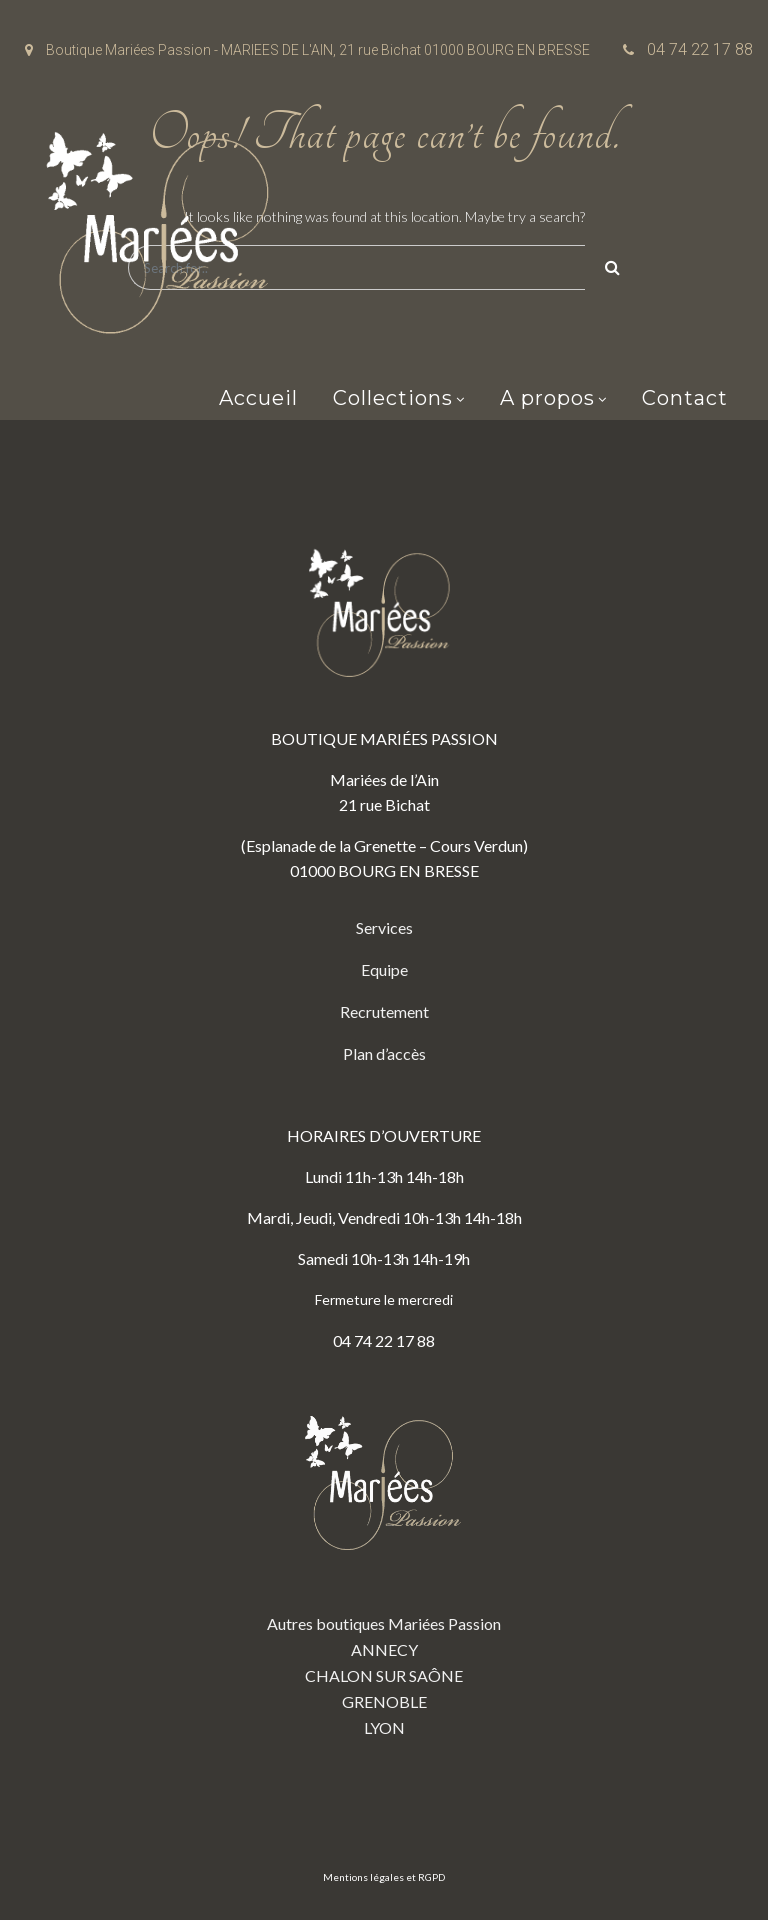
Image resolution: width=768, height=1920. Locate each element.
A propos (547, 398)
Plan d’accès (384, 1053)
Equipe (384, 969)
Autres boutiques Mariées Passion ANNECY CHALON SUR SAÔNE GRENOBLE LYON (384, 1561)
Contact (685, 398)
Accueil (258, 398)
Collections (393, 398)
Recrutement (384, 1011)
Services (384, 927)
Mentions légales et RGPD (384, 1877)
